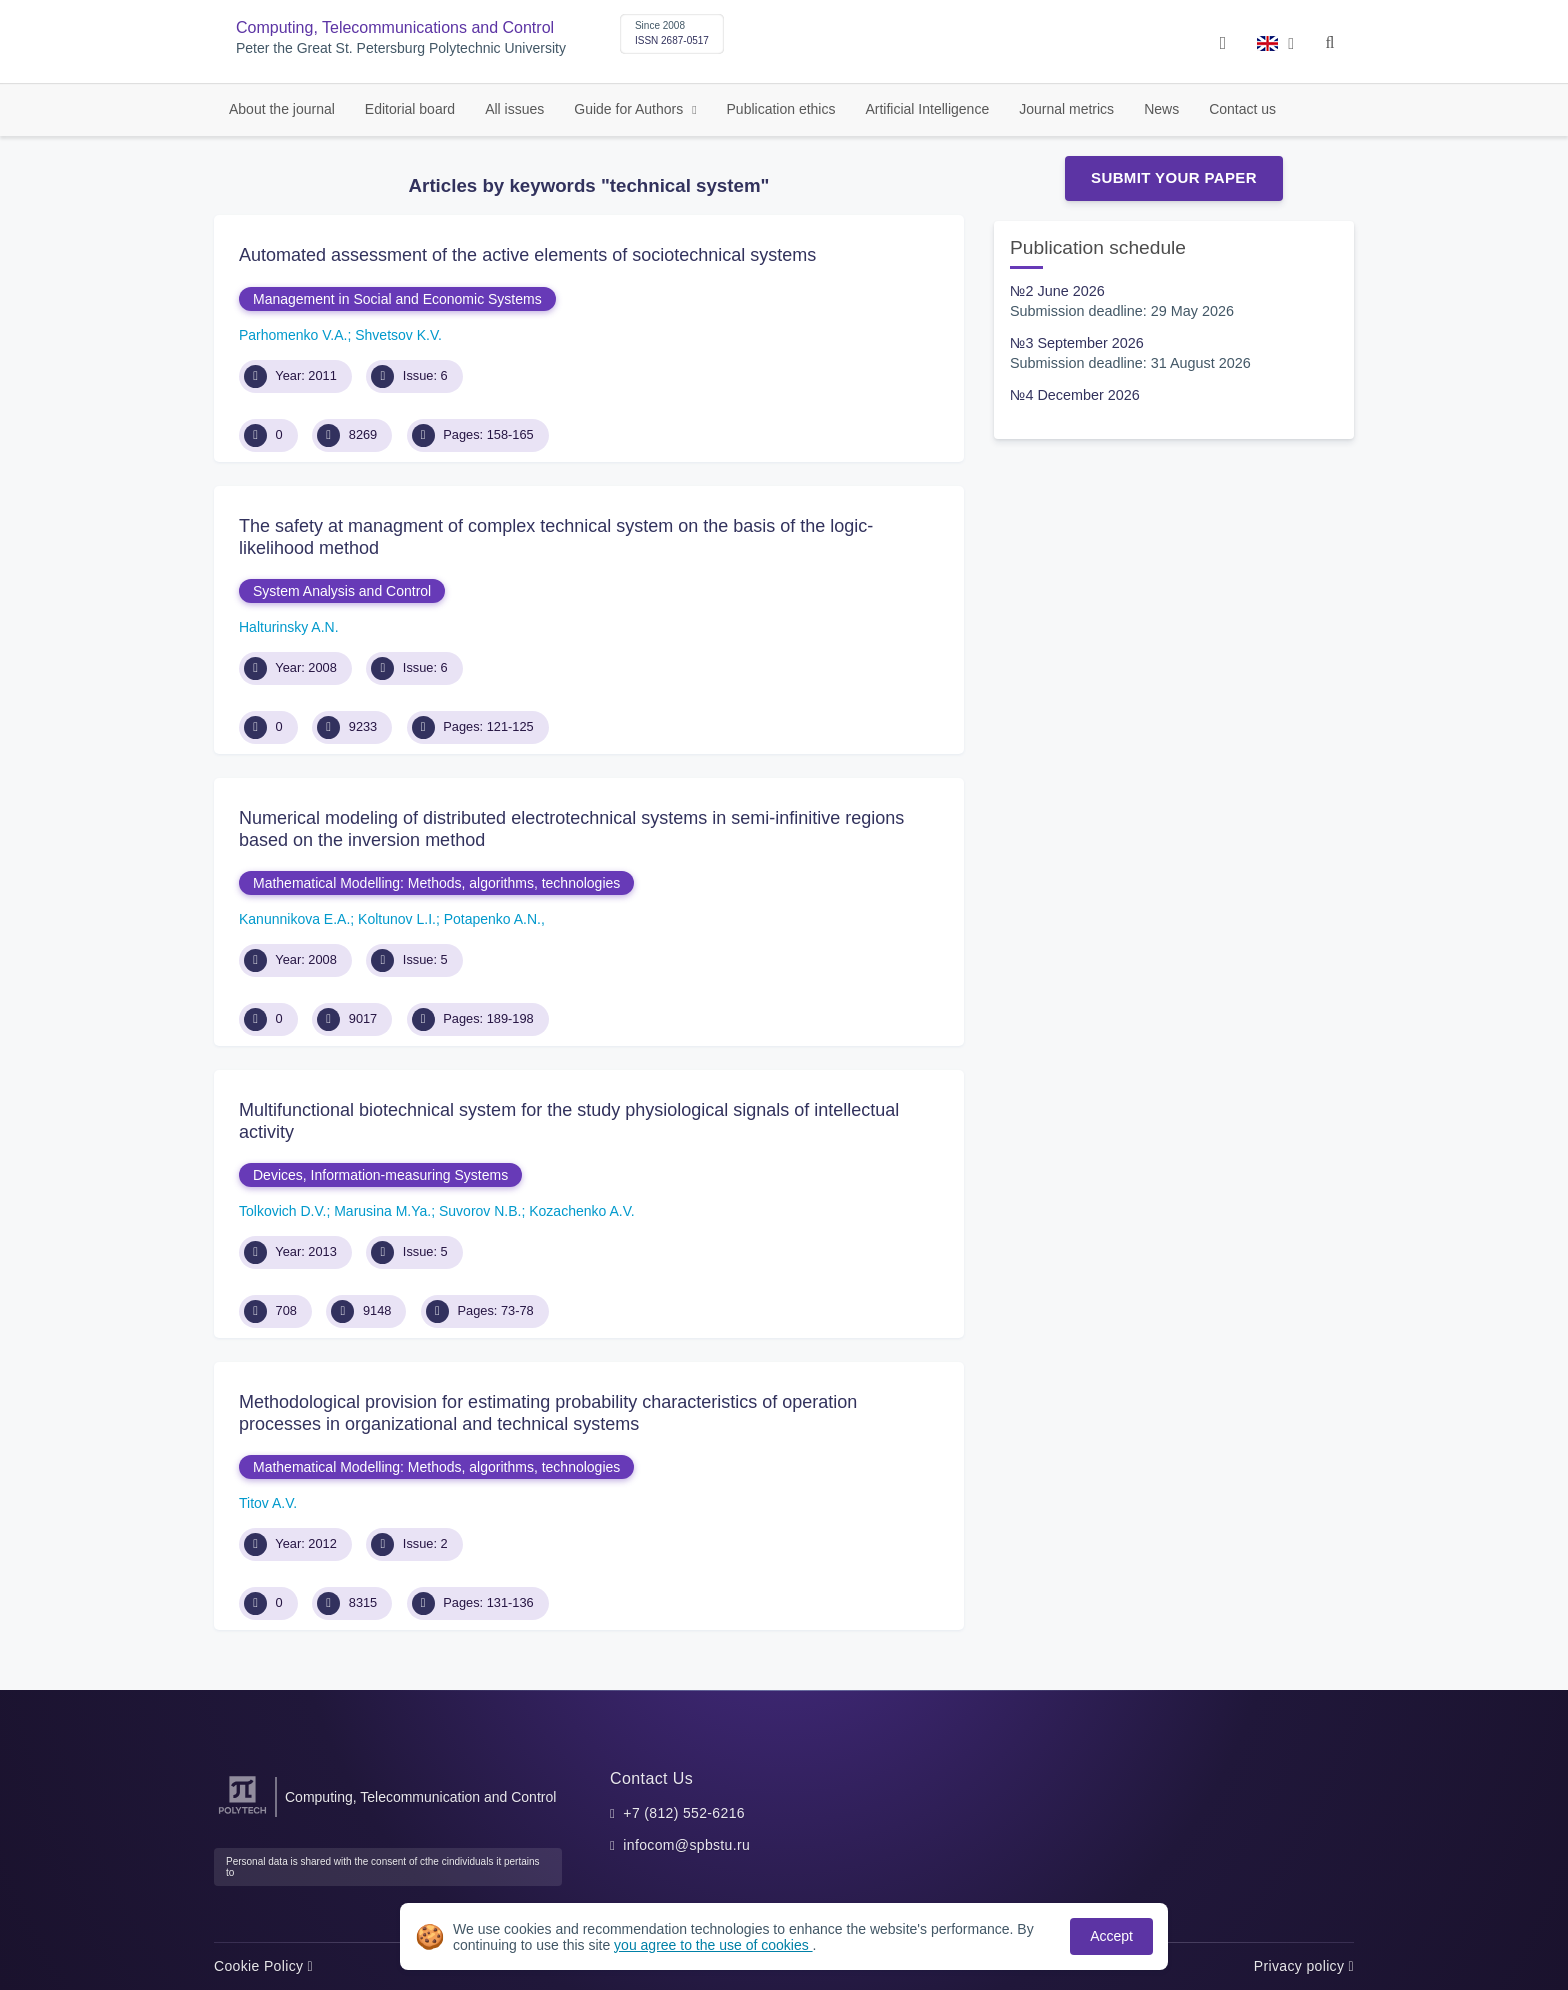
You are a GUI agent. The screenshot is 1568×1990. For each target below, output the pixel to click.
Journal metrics (1066, 109)
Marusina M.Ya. (382, 1211)
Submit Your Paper (1174, 177)
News (1161, 109)
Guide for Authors (630, 109)
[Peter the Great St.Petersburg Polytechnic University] (242, 1814)
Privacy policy (1304, 1966)
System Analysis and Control (342, 591)
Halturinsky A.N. (289, 627)
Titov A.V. (268, 1503)
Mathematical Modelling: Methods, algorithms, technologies (436, 883)
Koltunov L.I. (397, 919)
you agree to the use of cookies (713, 1945)
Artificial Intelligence (927, 109)
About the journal (282, 109)
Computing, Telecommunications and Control (395, 27)
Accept (1111, 1936)
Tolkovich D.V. (282, 1211)
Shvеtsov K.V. (398, 335)
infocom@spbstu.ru (686, 1845)
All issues (514, 109)
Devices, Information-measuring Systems (380, 1175)
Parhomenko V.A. (293, 335)
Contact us (1242, 109)
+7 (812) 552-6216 (684, 1813)
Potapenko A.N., (494, 919)
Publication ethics (781, 109)
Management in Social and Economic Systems (397, 299)
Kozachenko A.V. (581, 1211)
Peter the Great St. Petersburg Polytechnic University (401, 48)
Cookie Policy (263, 1966)
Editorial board (410, 109)
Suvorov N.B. (480, 1211)
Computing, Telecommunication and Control (420, 1797)
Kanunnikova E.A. (294, 919)
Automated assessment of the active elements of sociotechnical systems (527, 255)
